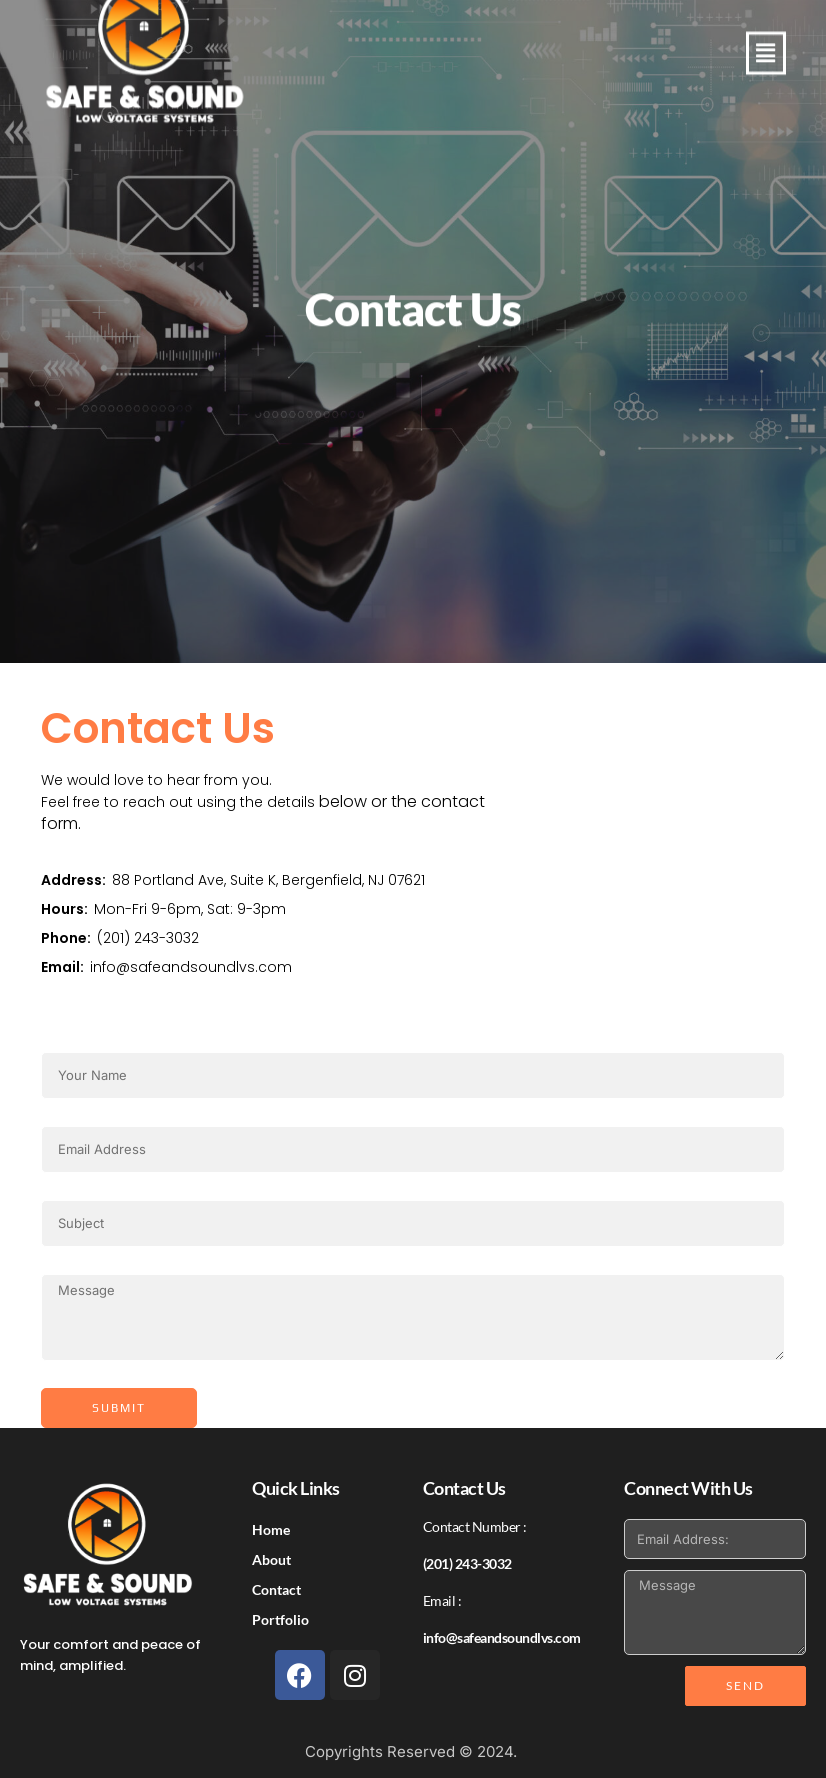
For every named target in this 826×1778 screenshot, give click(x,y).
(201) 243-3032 (148, 938)
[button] (766, 61)
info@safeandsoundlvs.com (191, 967)
